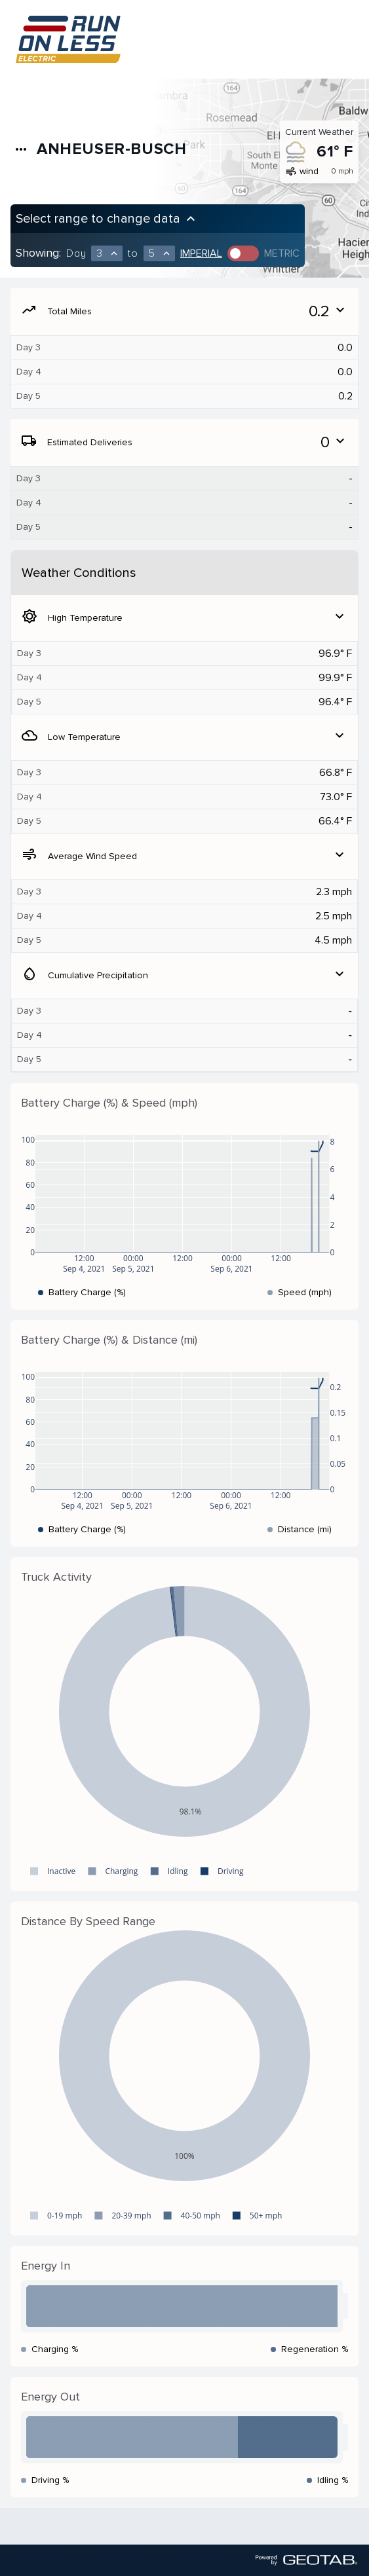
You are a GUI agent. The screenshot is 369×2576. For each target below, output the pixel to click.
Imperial (201, 253)
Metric (282, 253)
